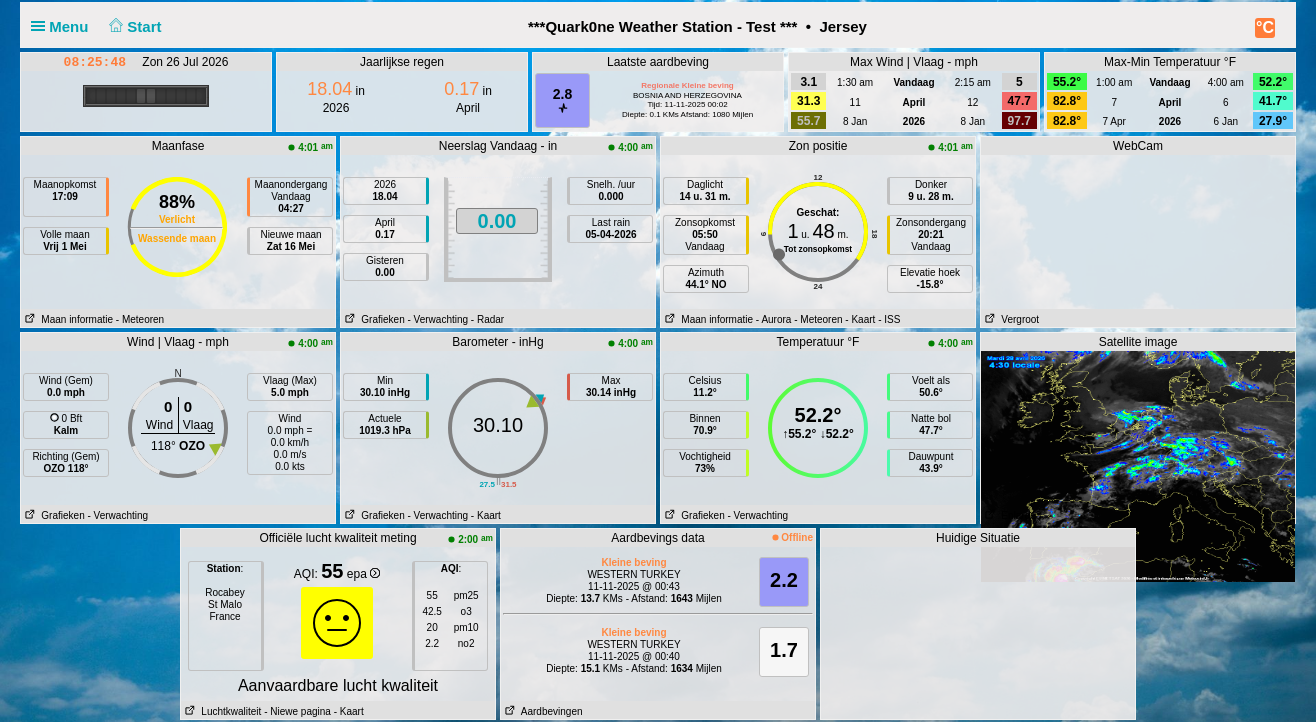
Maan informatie (67, 319)
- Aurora (774, 319)
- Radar (487, 319)
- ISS (889, 319)
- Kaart (860, 319)
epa (363, 574)
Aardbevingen (542, 711)
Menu (64, 26)
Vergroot (1010, 319)
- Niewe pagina (297, 711)
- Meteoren (140, 319)
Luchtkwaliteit (221, 711)
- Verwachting (437, 319)
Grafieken (373, 319)
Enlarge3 (1011, 515)
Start (133, 26)
